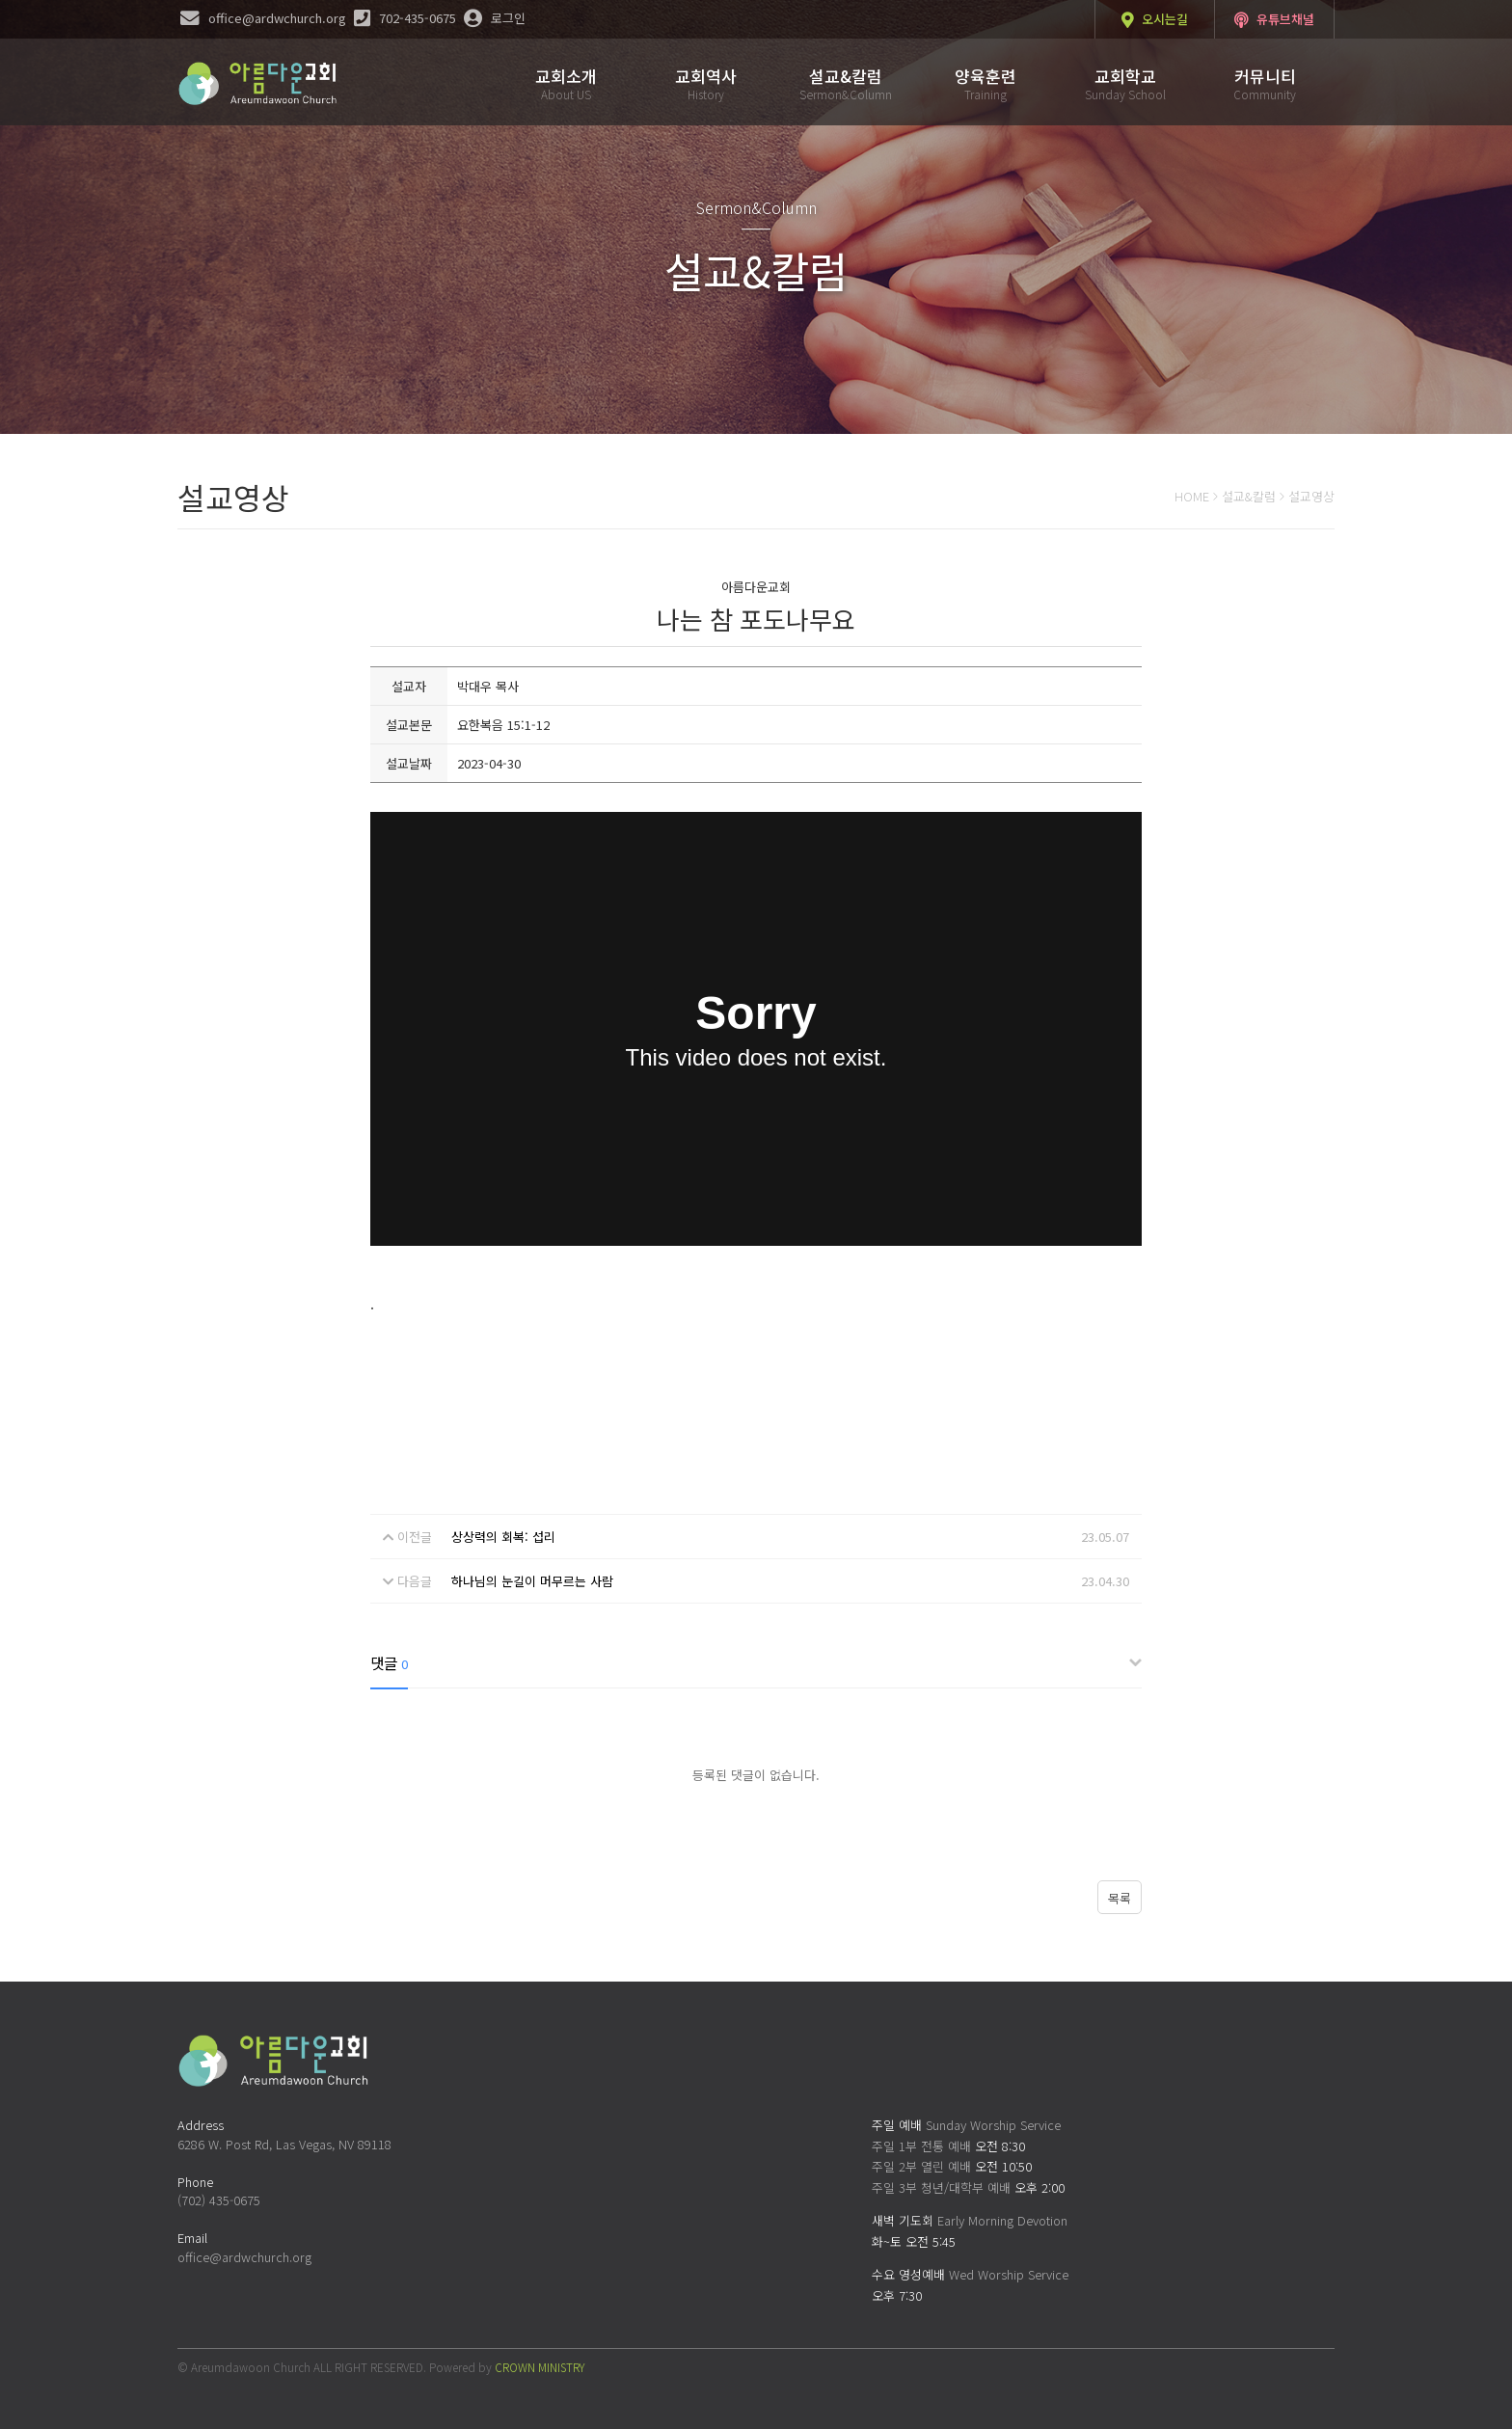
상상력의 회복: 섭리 (503, 1536)
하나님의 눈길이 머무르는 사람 (532, 1581)
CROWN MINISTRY (539, 2367)
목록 (1119, 1898)
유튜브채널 (1274, 20)
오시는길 (1154, 20)
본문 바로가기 (0, 0)
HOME (1191, 496)
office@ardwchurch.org (244, 2257)
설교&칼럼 (1249, 496)
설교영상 (1311, 496)
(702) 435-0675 (218, 2200)
